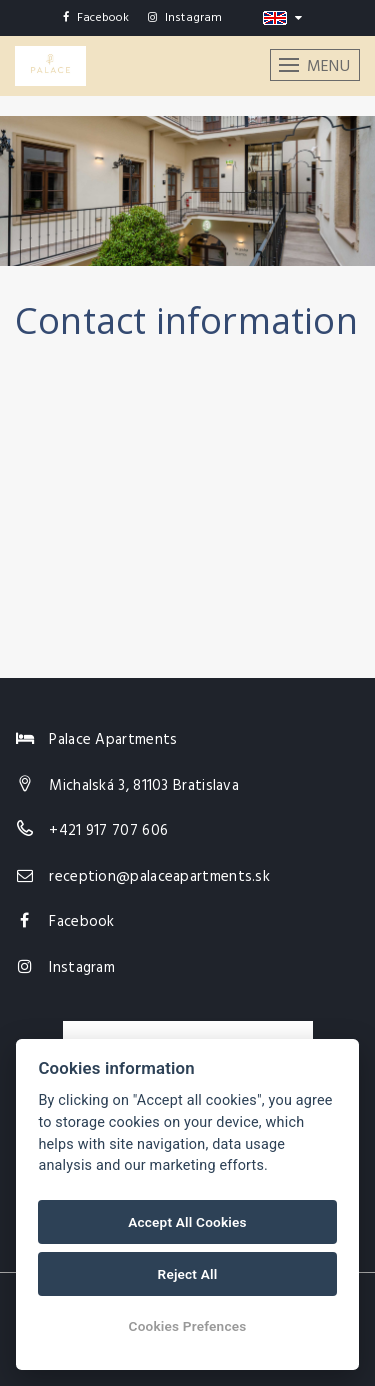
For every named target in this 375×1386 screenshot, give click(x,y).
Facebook (96, 18)
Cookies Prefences (188, 1326)
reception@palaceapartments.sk (159, 877)
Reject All (188, 1274)
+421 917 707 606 (108, 831)
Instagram (185, 18)
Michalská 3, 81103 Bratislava (144, 786)
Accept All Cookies (187, 1222)
